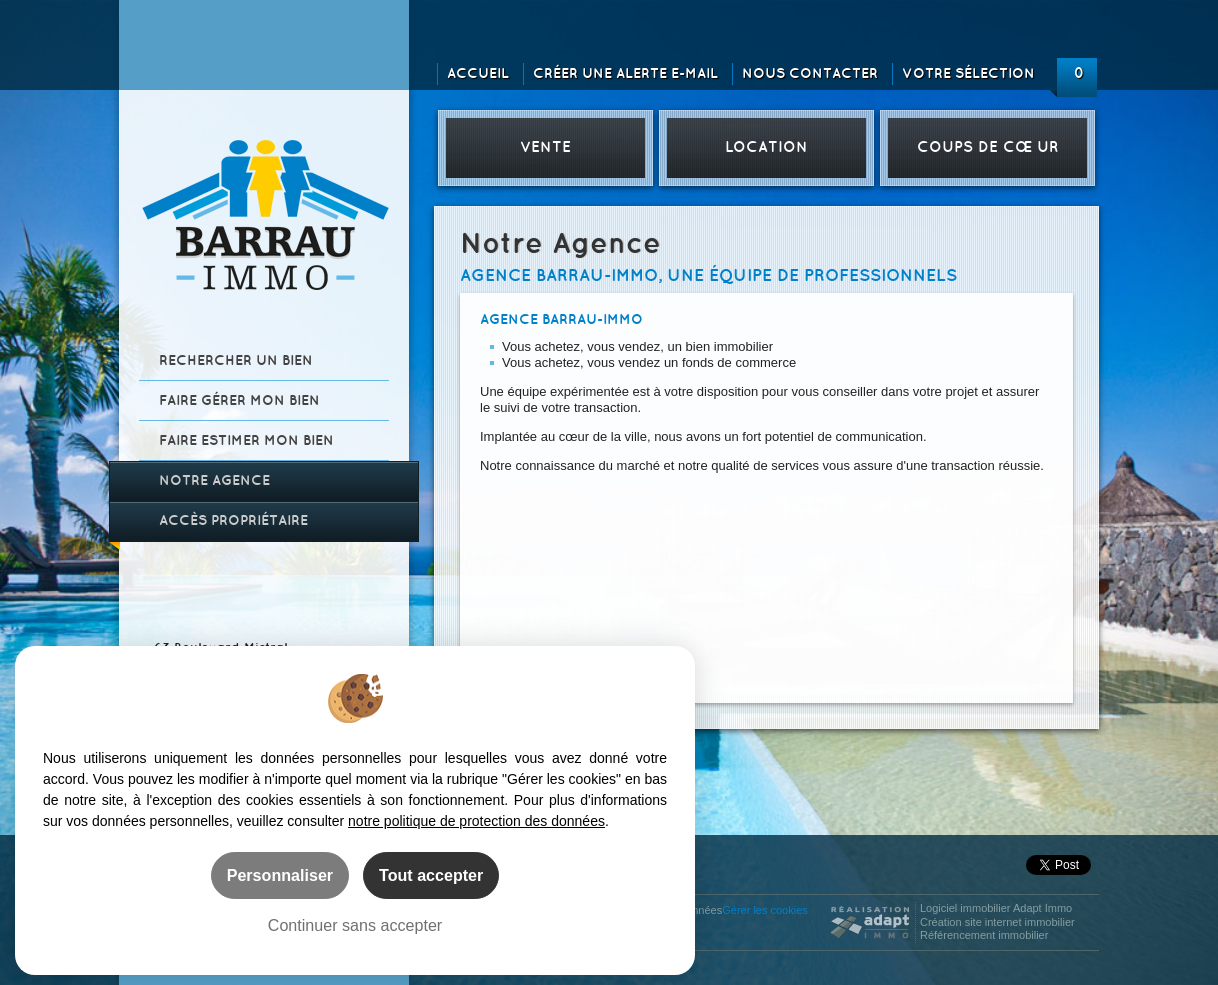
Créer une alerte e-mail (625, 73)
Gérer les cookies (765, 910)
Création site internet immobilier (997, 922)
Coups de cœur (987, 148)
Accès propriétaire (233, 520)
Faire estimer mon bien (246, 440)
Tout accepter (431, 875)
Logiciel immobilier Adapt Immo (996, 908)
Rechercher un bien (236, 360)
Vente (545, 148)
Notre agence (214, 480)
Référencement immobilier (984, 935)
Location (766, 148)
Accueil (478, 73)
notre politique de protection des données (476, 821)
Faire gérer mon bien (239, 400)
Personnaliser (280, 875)
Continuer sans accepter (355, 925)
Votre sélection (968, 73)
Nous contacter (810, 73)
